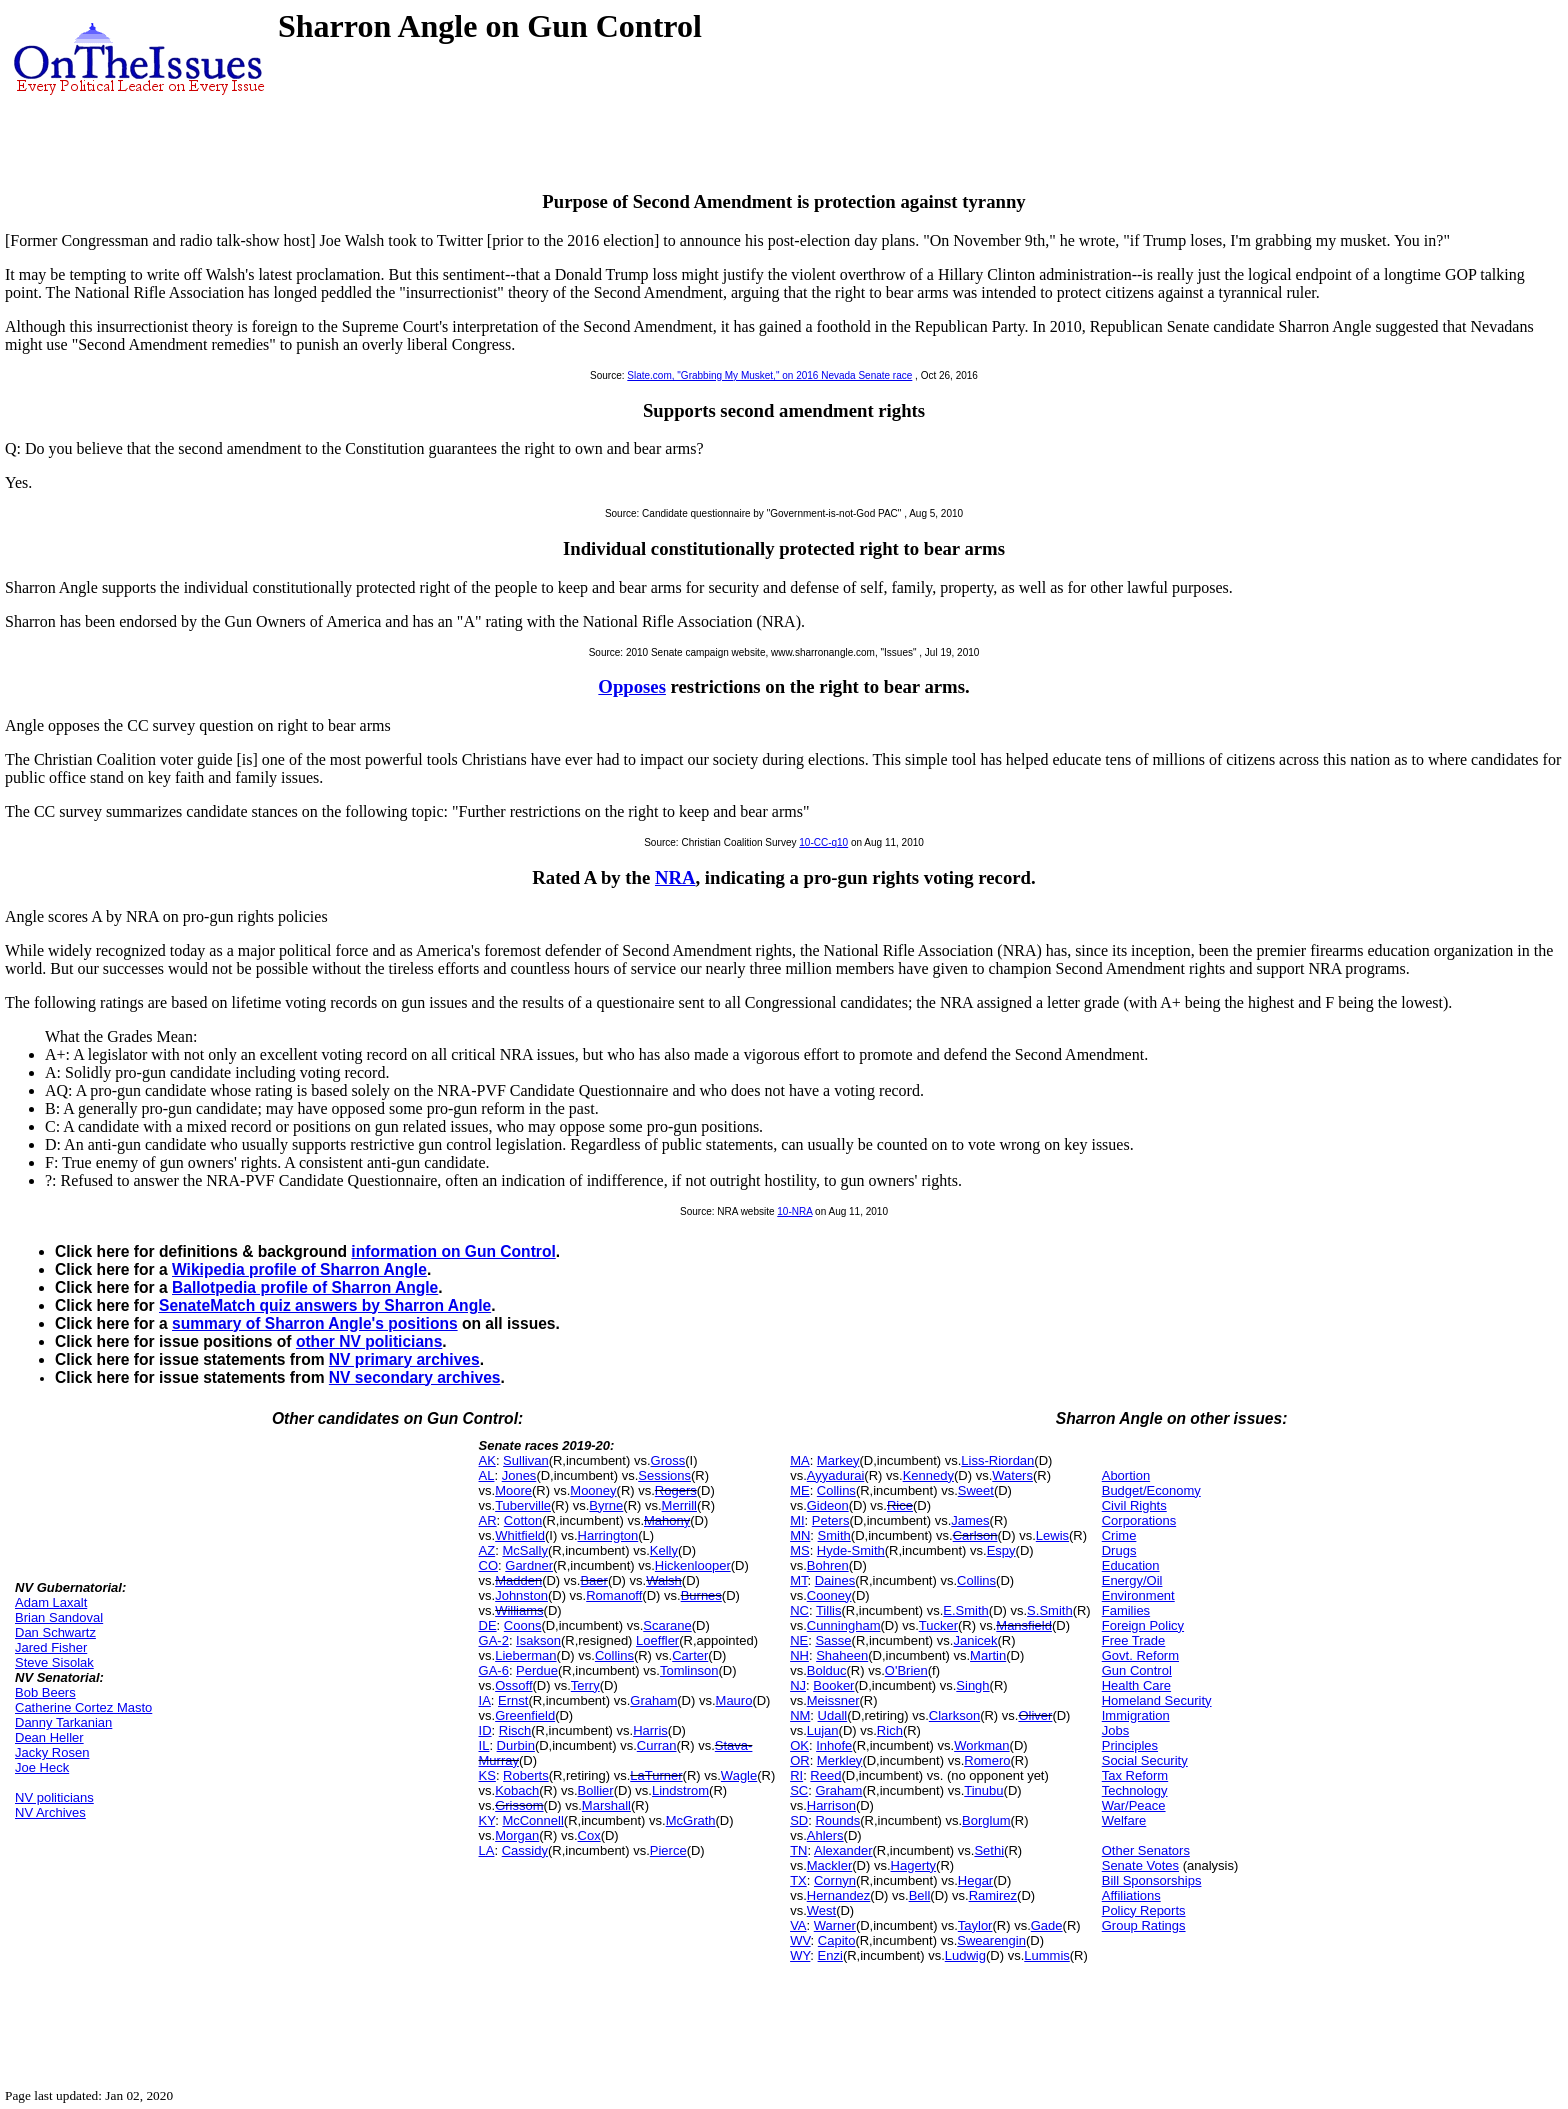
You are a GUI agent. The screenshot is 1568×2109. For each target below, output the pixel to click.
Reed (825, 1775)
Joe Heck (42, 1767)
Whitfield (520, 1535)
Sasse (833, 1640)
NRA (675, 877)
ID (485, 1730)
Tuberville (523, 1505)
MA (800, 1460)
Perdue (537, 1670)
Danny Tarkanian (63, 1722)
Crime (1119, 1535)
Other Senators (1146, 1850)
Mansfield (1024, 1625)
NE (799, 1640)
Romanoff (614, 1595)
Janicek (975, 1640)
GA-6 (494, 1670)
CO (489, 1565)
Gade (1047, 1925)
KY (487, 1820)
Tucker (938, 1625)
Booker (833, 1685)
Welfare (1124, 1820)
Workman (981, 1745)
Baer (593, 1580)
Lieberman (525, 1655)
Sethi (989, 1850)
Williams (519, 1610)
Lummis (1047, 1955)
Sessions (664, 1475)
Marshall (606, 1805)
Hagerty (914, 1865)
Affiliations (1131, 1895)
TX (798, 1880)
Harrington (608, 1535)
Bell (920, 1895)
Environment (1138, 1595)
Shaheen (842, 1655)
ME (800, 1490)
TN (798, 1850)
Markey (838, 1460)
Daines (835, 1580)
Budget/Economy (1151, 1490)
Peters (831, 1520)
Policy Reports (1144, 1910)
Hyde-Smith (851, 1550)
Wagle (739, 1775)
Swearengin (991, 1940)
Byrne (606, 1505)
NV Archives (50, 1812)
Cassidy (525, 1850)
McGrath (691, 1820)
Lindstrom (680, 1790)
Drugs (1119, 1550)
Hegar (975, 1880)
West (821, 1910)
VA (798, 1925)
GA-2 (494, 1640)
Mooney (593, 1490)
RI (796, 1775)
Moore (513, 1490)
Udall (833, 1715)
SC (799, 1790)
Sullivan (526, 1460)
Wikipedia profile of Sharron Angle (299, 1269)
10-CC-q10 (823, 842)
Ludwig (965, 1955)
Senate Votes (1140, 1865)
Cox (589, 1835)
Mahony (667, 1520)
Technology (1135, 1790)
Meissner (833, 1700)
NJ (798, 1685)
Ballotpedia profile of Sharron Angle (305, 1287)
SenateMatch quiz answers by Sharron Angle (325, 1305)
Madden (518, 1580)
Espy (1001, 1550)
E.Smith (966, 1610)
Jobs (1115, 1730)
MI (797, 1520)
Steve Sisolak (54, 1662)
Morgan (517, 1835)
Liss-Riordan (997, 1460)
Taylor (975, 1925)
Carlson (975, 1535)
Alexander (843, 1850)
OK (799, 1745)
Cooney (829, 1595)
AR (488, 1520)
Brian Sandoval (59, 1617)
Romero (987, 1760)
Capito (837, 1940)
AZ (487, 1550)
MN (800, 1535)
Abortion (1126, 1475)
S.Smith (1050, 1610)
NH (799, 1655)
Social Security (1145, 1760)
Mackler (830, 1865)
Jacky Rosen (52, 1752)
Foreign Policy (1143, 1625)
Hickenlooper (693, 1565)
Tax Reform (1135, 1775)
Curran (657, 1745)
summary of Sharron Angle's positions (315, 1323)
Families (1126, 1610)
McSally (525, 1550)
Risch (515, 1730)
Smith (834, 1535)
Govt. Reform (1140, 1655)
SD (799, 1820)
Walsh (664, 1580)
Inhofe (834, 1745)
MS (800, 1550)
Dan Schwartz (55, 1632)
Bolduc (827, 1670)
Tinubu (983, 1790)
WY (800, 1955)
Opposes (632, 686)
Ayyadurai (836, 1475)
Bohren (828, 1565)
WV (800, 1940)
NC (799, 1610)
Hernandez (839, 1895)
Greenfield (525, 1715)
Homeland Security (1157, 1700)
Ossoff (513, 1685)
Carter (690, 1655)
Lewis (1052, 1535)
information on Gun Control (453, 1251)
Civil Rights (1134, 1505)
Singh (972, 1685)
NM (800, 1715)
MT (798, 1580)
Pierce (668, 1850)
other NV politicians (369, 1341)
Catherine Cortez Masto (83, 1707)
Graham (653, 1700)
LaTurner (656, 1775)
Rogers (676, 1490)
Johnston (521, 1595)
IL (484, 1745)
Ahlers (825, 1835)
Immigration (1136, 1715)
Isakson (538, 1640)
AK (487, 1460)
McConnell (532, 1820)
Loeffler (657, 1640)
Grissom (519, 1805)
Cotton (523, 1520)
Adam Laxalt (51, 1602)
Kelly (664, 1550)
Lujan (823, 1730)
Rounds (837, 1820)
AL (487, 1475)
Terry (585, 1685)
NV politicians (54, 1797)
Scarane (667, 1625)
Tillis (829, 1610)
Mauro (734, 1700)
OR (800, 1760)
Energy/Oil (1132, 1580)
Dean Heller (49, 1737)
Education (1131, 1565)
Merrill (679, 1505)
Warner (835, 1925)
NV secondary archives (415, 1377)
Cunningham (844, 1625)
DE (488, 1625)
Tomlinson (689, 1670)
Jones (519, 1475)
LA (487, 1850)
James (970, 1520)
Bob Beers (45, 1692)
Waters (1012, 1475)
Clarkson (954, 1715)
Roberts (526, 1775)
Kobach (517, 1790)
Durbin (516, 1745)
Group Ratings (1144, 1925)
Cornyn (835, 1880)
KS (487, 1775)
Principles (1130, 1745)
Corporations (1139, 1520)
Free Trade (1134, 1640)
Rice (900, 1505)
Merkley (840, 1760)
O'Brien (906, 1670)
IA (485, 1700)
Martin (988, 1655)
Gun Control (1137, 1670)
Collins (614, 1655)
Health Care (1136, 1685)
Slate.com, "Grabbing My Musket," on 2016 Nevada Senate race (769, 375)
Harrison (831, 1805)
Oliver (1035, 1715)
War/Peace (1134, 1805)
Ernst (513, 1700)
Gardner (529, 1565)
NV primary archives (404, 1359)
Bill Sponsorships (1152, 1880)
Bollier (596, 1790)
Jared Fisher (51, 1647)
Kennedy (928, 1475)
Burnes (701, 1595)
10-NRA (794, 1211)
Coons (523, 1625)
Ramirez (993, 1895)
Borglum (986, 1820)
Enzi (830, 1955)
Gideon (828, 1505)
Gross (668, 1460)
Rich (890, 1730)
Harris (650, 1730)
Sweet (976, 1490)
